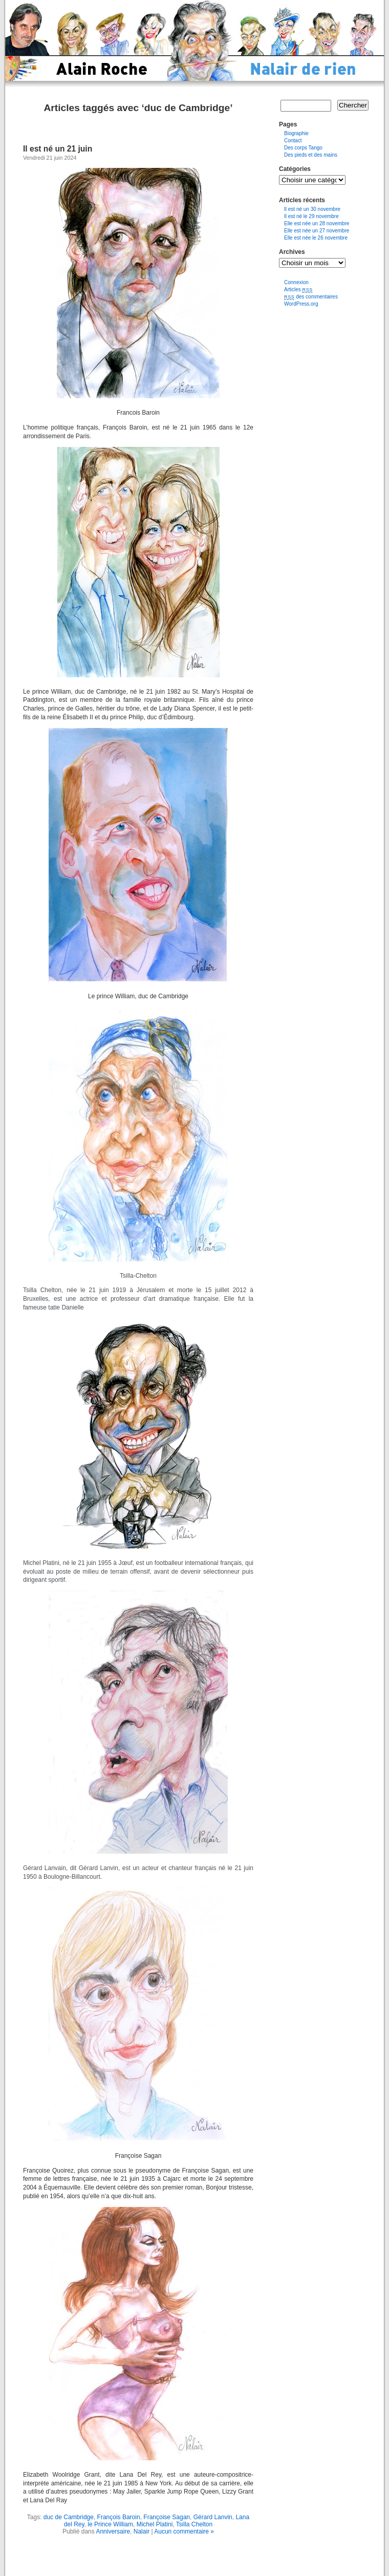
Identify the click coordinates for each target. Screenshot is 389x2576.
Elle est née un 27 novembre (316, 230)
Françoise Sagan (166, 2517)
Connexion (296, 282)
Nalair (141, 2531)
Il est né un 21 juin (57, 148)
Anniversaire (113, 2531)
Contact (292, 140)
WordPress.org (301, 304)
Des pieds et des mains (310, 155)
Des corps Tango (303, 148)
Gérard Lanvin (212, 2517)
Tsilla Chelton (194, 2524)
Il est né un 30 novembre (312, 209)
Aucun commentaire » (184, 2531)
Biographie (296, 133)
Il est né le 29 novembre (311, 216)
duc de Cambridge (69, 2517)
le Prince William (110, 2524)
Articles (298, 289)
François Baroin (118, 2517)
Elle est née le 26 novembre (316, 238)
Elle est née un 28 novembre (316, 223)
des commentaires (311, 296)
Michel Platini (155, 2524)
